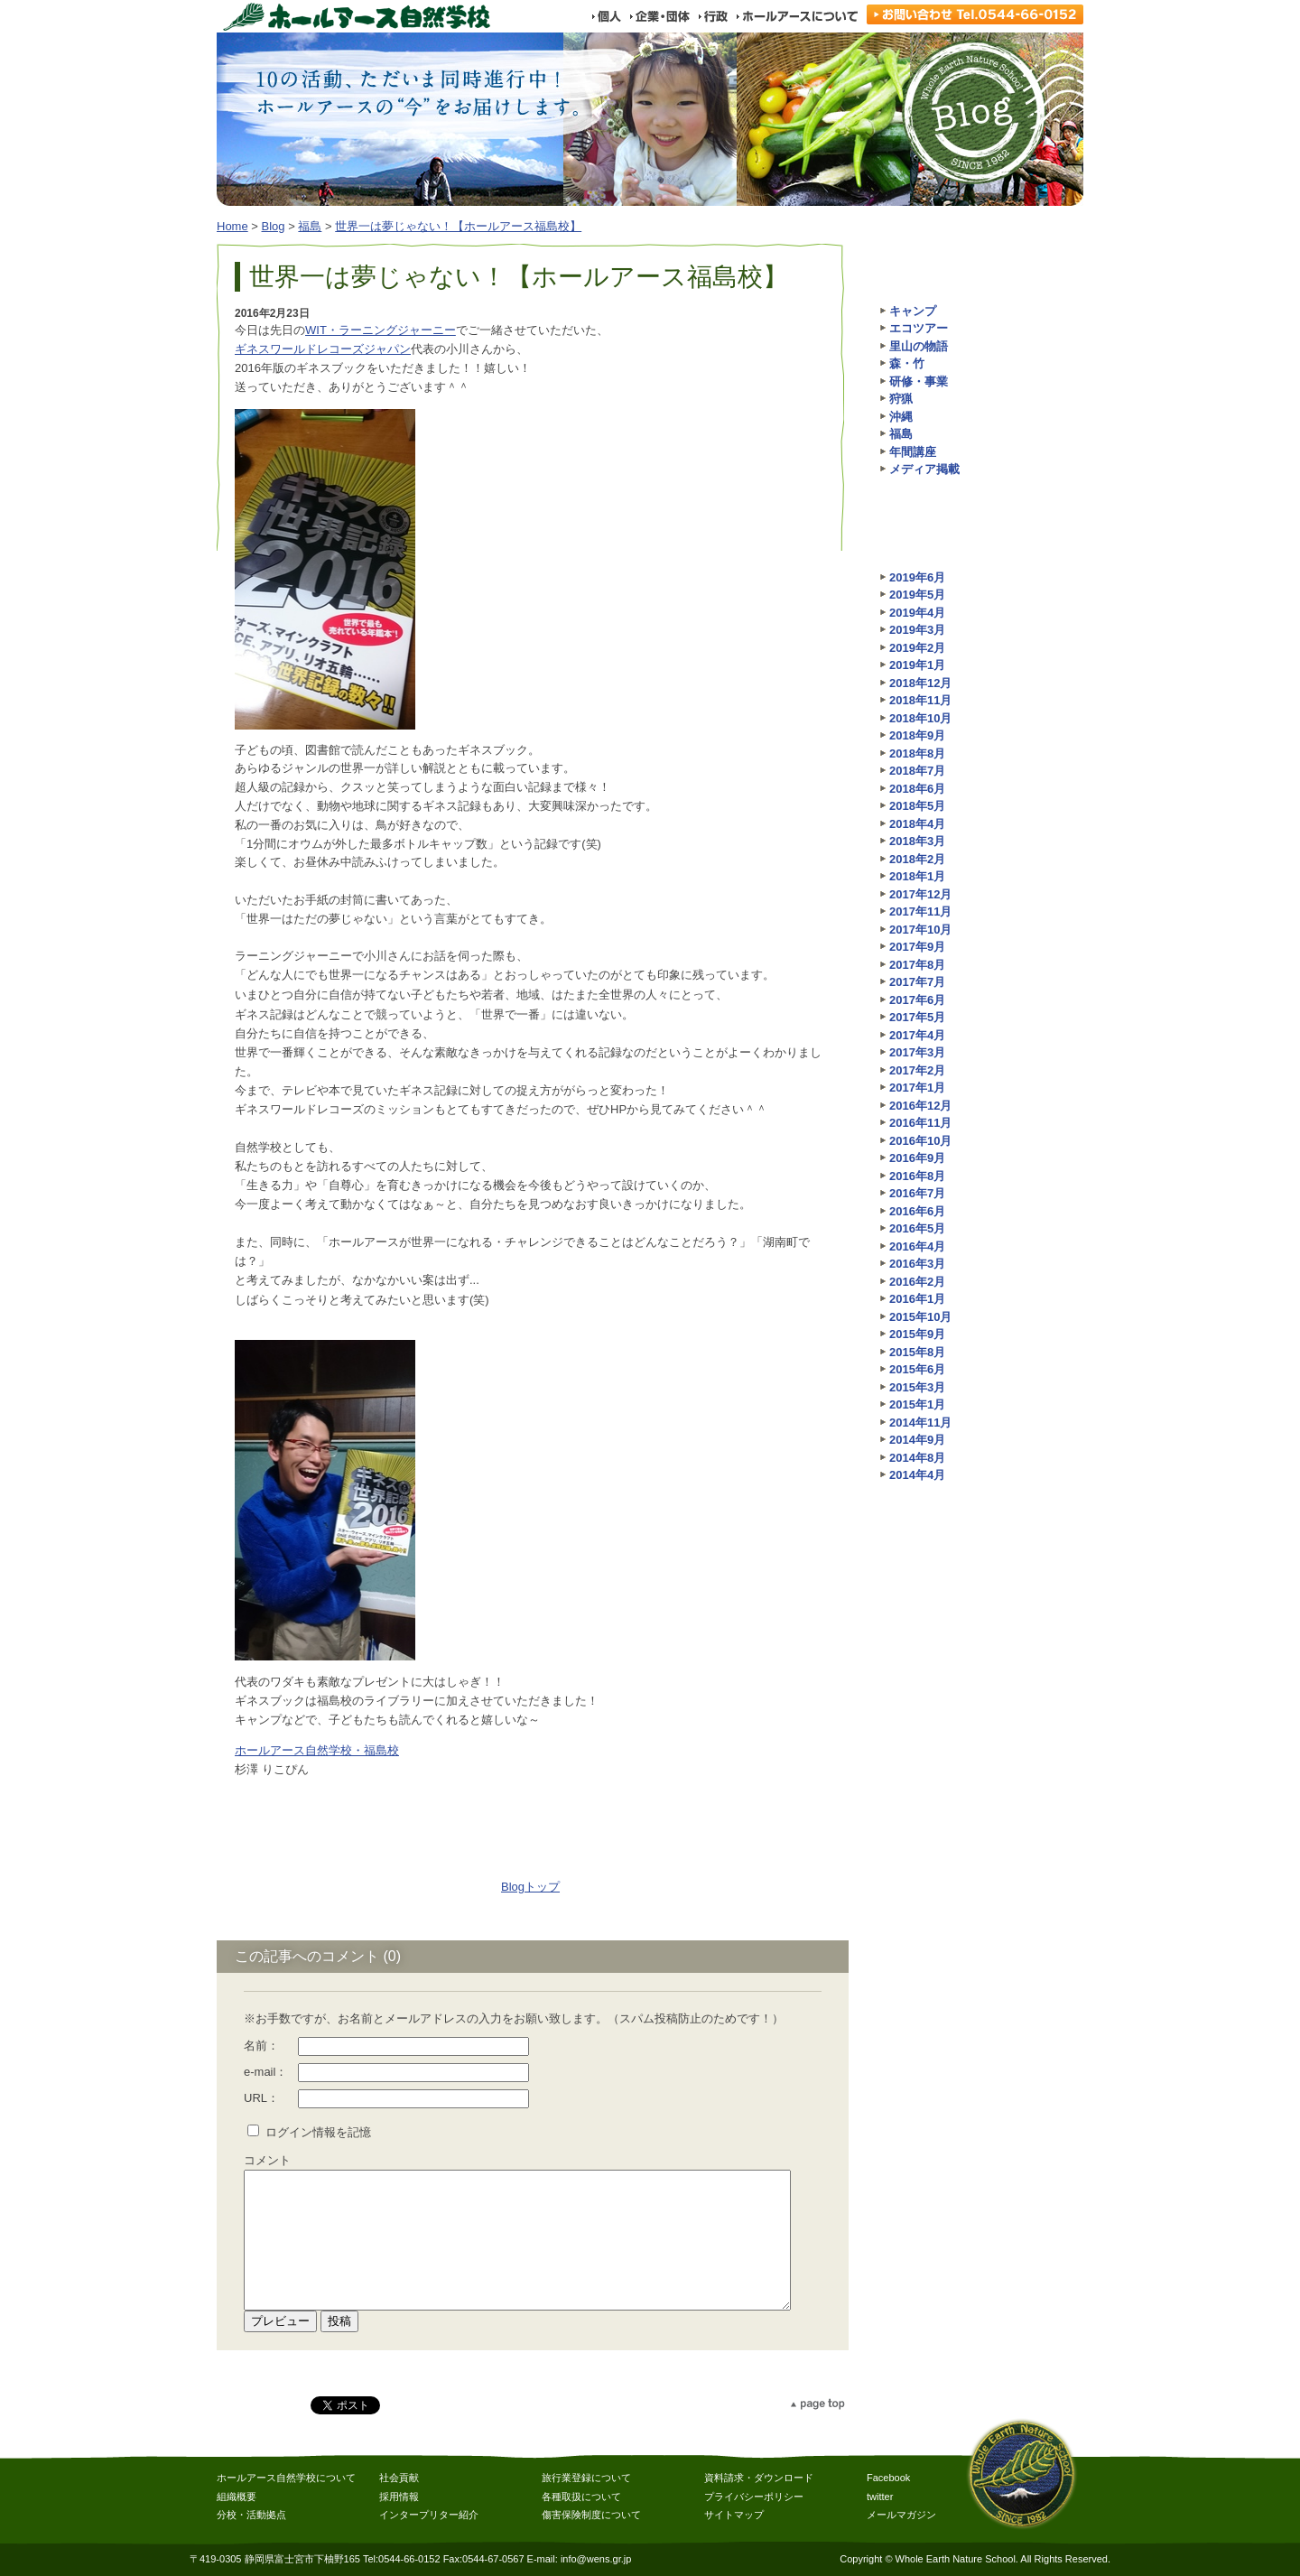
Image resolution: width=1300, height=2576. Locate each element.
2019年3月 (917, 630)
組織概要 (236, 2496)
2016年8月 (917, 1176)
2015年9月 (917, 1334)
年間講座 (912, 452)
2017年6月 (917, 1000)
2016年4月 (917, 1246)
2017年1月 (917, 1087)
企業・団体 (659, 16)
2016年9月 (917, 1158)
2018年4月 (917, 824)
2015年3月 (917, 1387)
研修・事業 (918, 381)
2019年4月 (917, 612)
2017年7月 (917, 982)
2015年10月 (920, 1317)
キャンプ (912, 311)
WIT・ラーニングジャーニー (380, 330)
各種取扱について (581, 2496)
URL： (261, 2098)
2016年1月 (917, 1299)
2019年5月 (917, 594)
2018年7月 (917, 770)
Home (232, 226)
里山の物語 (918, 346)
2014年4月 (917, 1475)
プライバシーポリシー (753, 2496)
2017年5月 (917, 1017)
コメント (267, 2160)
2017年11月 (920, 911)
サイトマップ (734, 2514)
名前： (261, 2045)
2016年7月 (917, 1193)
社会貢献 (399, 2477)
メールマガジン (901, 2514)
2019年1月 (917, 665)
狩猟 (901, 398)
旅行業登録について (586, 2477)
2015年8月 (917, 1352)
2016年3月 (917, 1263)
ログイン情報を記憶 (318, 2132)
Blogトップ (530, 1886)
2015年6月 (917, 1369)
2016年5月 (917, 1228)
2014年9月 (917, 1439)
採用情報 (399, 2496)
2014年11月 (920, 1422)
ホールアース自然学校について (286, 2477)
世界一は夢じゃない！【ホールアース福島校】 (458, 226)
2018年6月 (917, 788)
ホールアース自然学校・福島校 (317, 1750)
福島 (309, 226)
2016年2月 (917, 1281)
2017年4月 (917, 1035)
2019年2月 (917, 648)
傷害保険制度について (591, 2514)
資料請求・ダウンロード (758, 2477)
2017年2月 (917, 1070)
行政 (712, 16)
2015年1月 (917, 1404)
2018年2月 (917, 859)
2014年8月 (917, 1458)
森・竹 (906, 363)
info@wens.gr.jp (596, 2558)
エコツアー (918, 328)
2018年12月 (920, 683)
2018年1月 (917, 876)
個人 (606, 16)
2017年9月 (917, 946)
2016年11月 (920, 1123)
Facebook (888, 2477)
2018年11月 (920, 700)
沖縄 (901, 416)
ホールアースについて (796, 16)
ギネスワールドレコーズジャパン (323, 349)
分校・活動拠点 (251, 2514)
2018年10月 (920, 718)
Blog (273, 226)
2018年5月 (917, 806)
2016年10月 (920, 1141)
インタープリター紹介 (428, 2514)
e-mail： (265, 2071)
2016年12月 (920, 1105)
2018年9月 (917, 735)
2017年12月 (920, 894)
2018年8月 (917, 753)
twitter (880, 2496)
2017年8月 (917, 965)
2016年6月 (917, 1211)
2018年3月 (917, 841)
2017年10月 (920, 929)
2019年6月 (917, 577)
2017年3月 (917, 1052)
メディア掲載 (924, 469)
